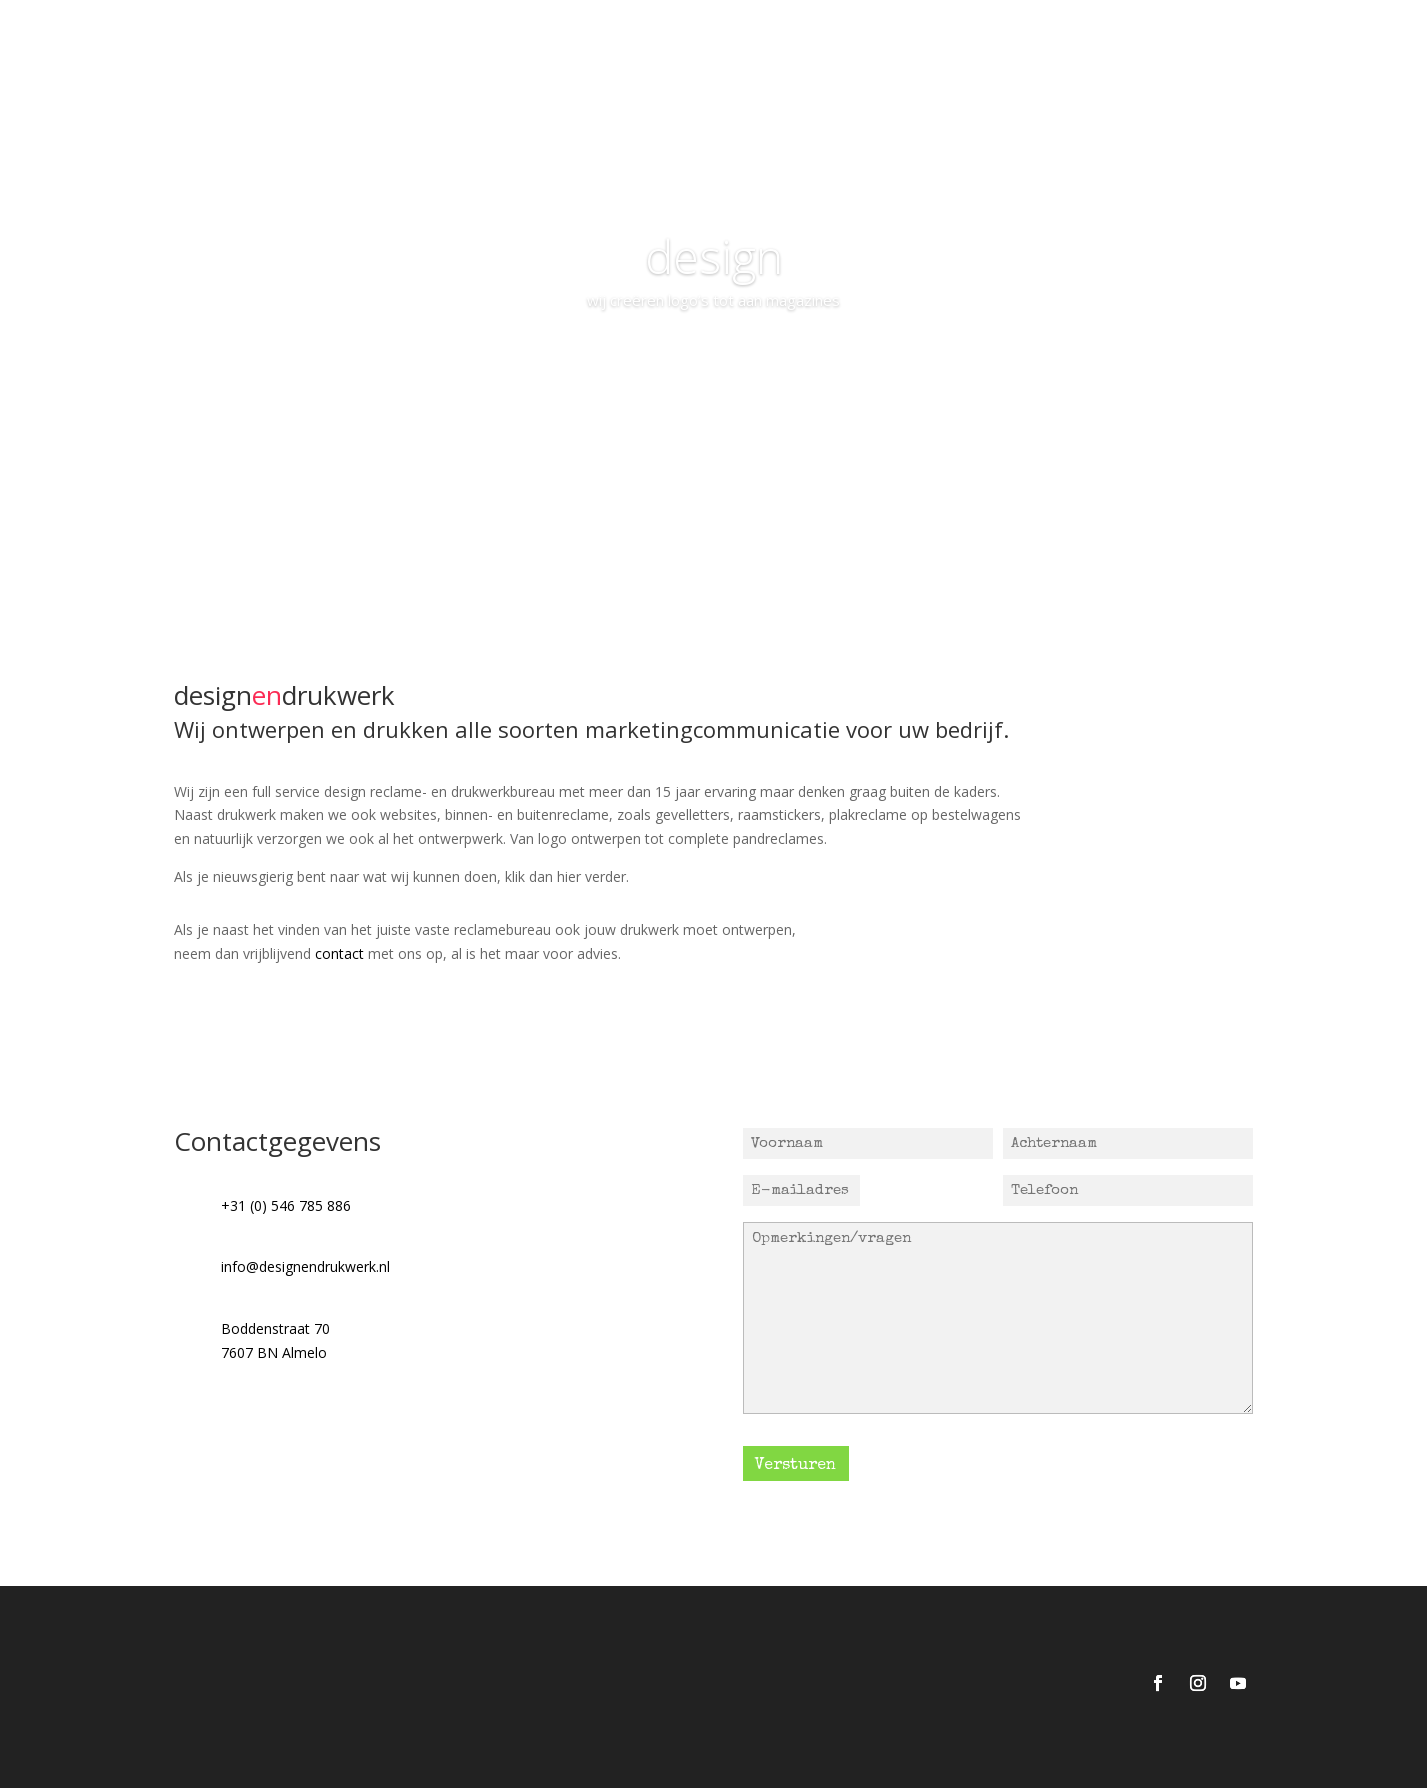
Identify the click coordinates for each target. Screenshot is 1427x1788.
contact (339, 953)
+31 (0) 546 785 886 (286, 1205)
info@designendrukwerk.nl (305, 1266)
